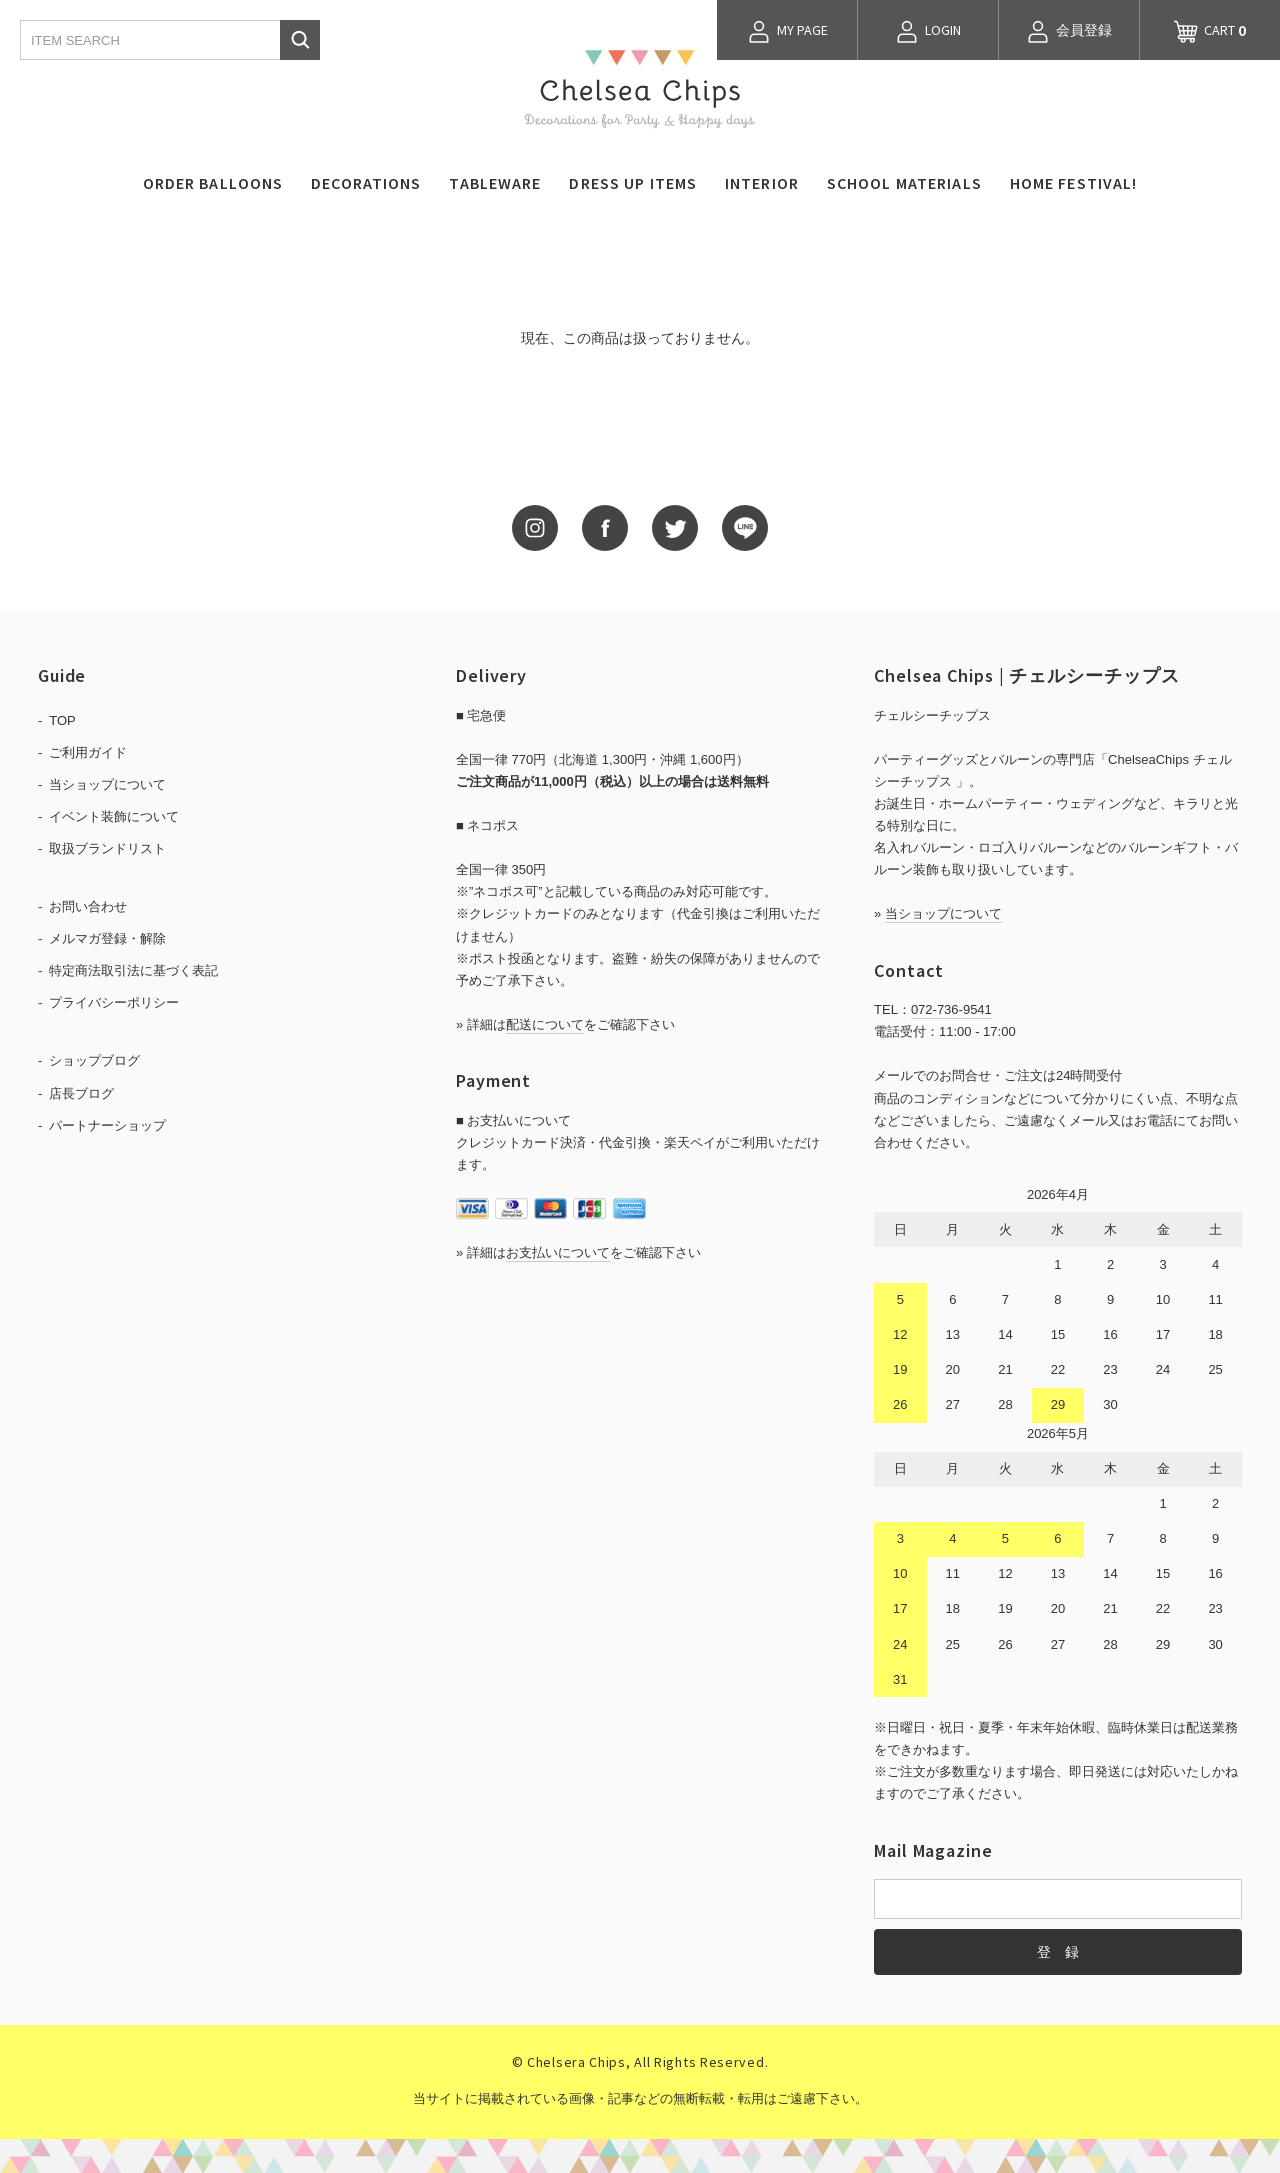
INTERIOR (762, 183)
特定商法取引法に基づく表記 (133, 970)
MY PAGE (787, 32)
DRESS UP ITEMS (633, 183)
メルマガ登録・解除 (107, 938)
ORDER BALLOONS (213, 183)
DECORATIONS (366, 183)
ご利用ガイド (88, 752)
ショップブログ (94, 1060)
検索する (300, 40)
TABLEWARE (495, 183)
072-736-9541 (951, 1009)
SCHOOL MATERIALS (904, 183)
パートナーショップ (107, 1125)
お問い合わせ (88, 906)
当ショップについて (107, 784)
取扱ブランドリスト (107, 848)
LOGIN (928, 32)
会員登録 (1069, 32)
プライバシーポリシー (114, 1002)
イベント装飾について (114, 816)
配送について (545, 1024)
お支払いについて (558, 1252)
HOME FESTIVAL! (1074, 183)
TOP (62, 720)
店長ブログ (81, 1093)
